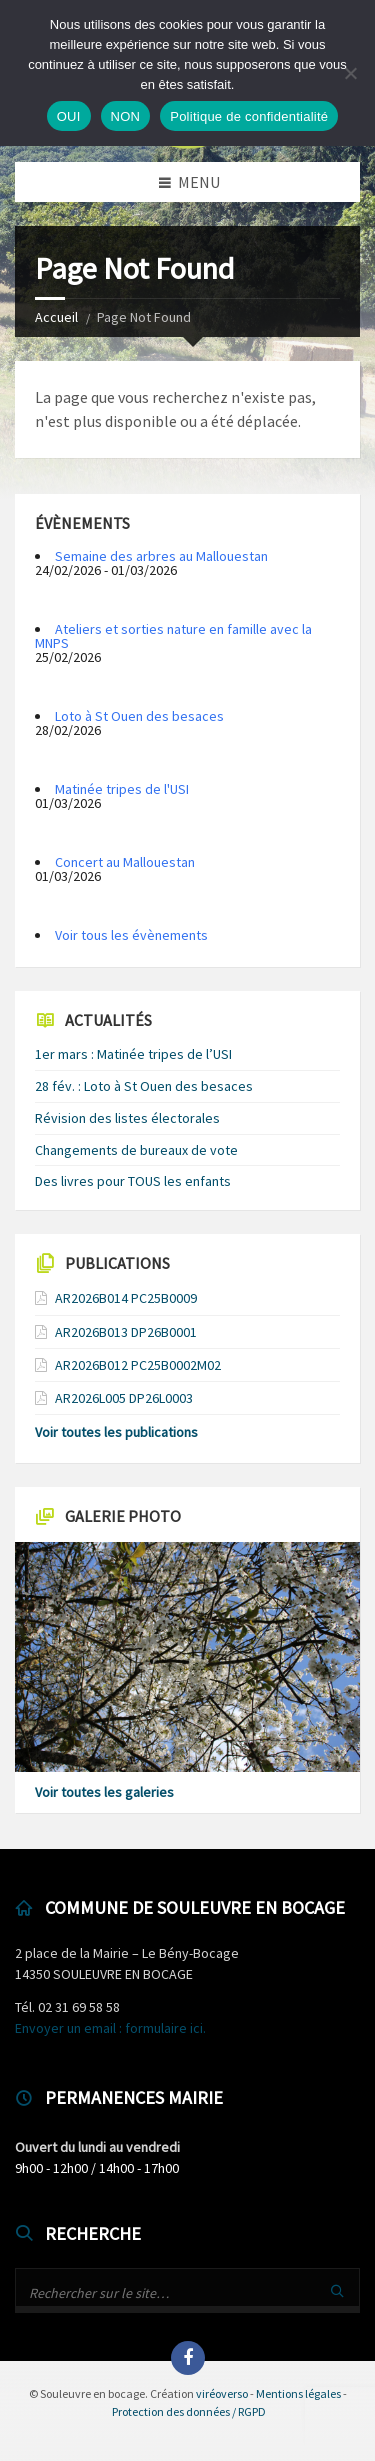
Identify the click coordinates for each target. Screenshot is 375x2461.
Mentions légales (298, 2393)
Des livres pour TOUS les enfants (133, 1181)
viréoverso (222, 2393)
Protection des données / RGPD (189, 2411)
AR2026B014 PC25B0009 (126, 1298)
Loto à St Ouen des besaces (139, 716)
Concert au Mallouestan (125, 862)
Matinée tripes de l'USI (122, 789)
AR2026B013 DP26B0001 (126, 1332)
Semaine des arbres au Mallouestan (161, 556)
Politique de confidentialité (249, 116)
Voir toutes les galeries (104, 1792)
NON (126, 116)
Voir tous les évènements (131, 935)
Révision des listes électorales (127, 1118)
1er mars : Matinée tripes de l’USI (133, 1054)
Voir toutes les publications (116, 1432)
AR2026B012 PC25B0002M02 (138, 1365)
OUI (69, 116)
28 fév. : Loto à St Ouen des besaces (144, 1086)
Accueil (56, 317)
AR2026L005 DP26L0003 (124, 1398)
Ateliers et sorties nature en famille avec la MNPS (173, 636)
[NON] (350, 73)
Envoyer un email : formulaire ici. (110, 2028)
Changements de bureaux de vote (136, 1150)
